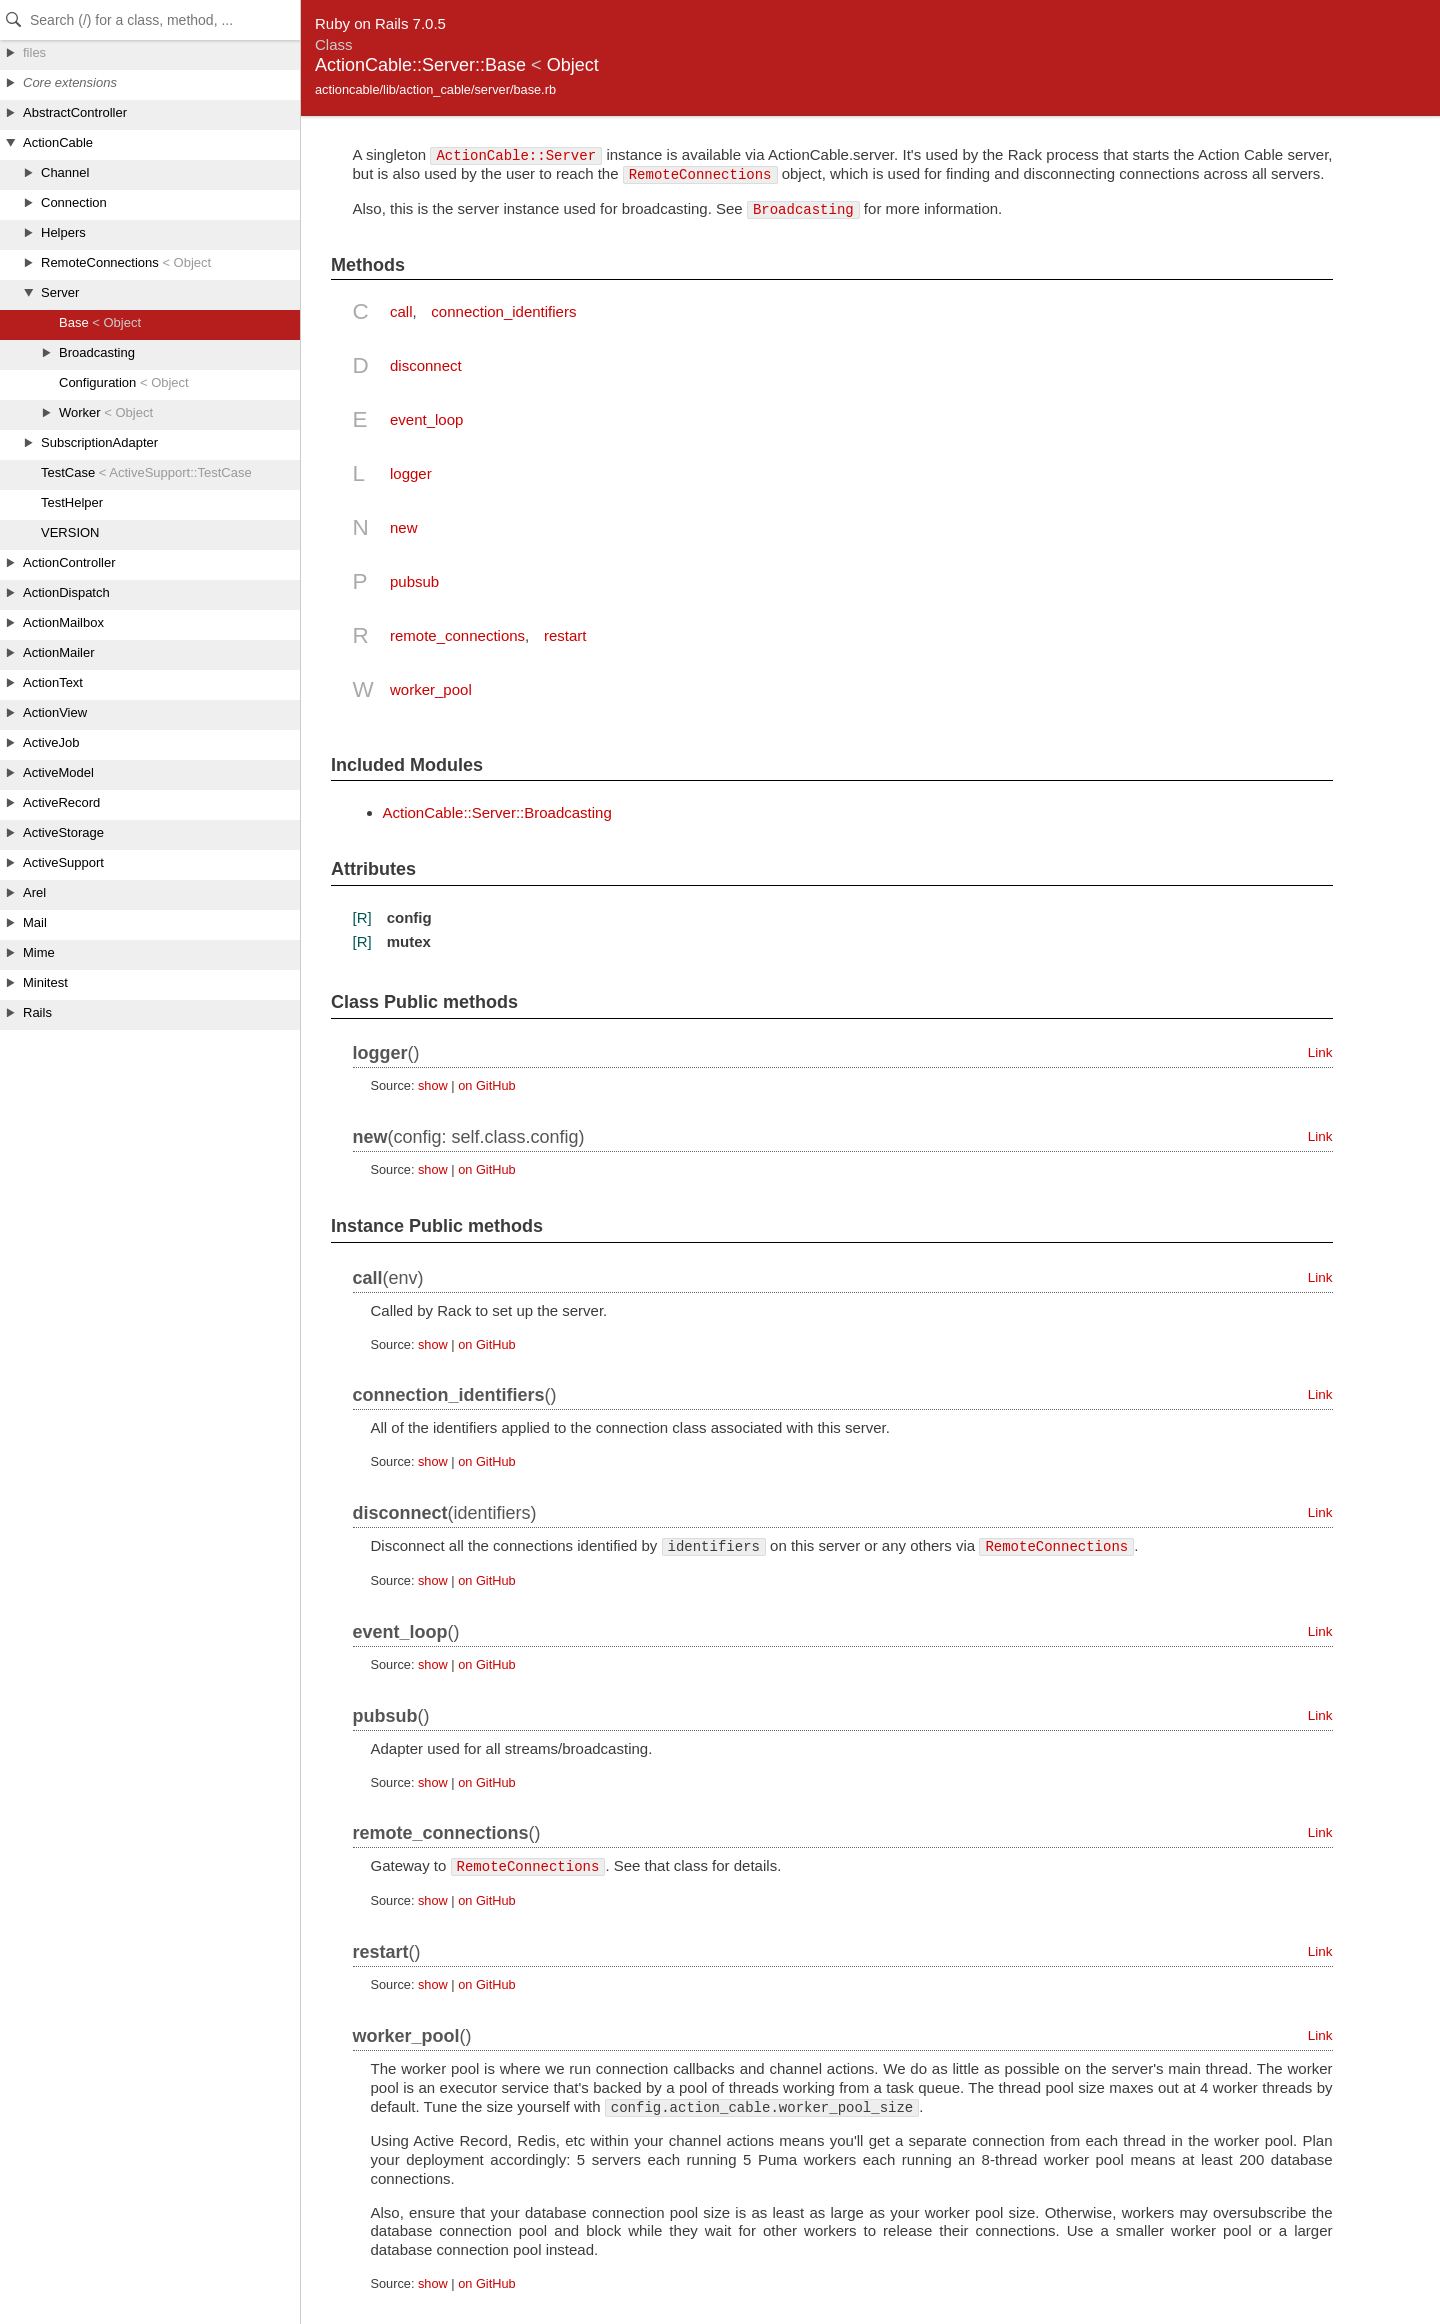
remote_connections (457, 635)
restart (565, 635)
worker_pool (431, 689)
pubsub (414, 581)
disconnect (426, 365)
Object (573, 65)
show (433, 1085)
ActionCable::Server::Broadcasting (497, 812)
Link (1320, 1052)
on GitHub (486, 1085)
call (401, 311)
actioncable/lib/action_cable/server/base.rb (435, 89)
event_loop (426, 419)
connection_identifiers (503, 311)
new (404, 527)
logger (411, 473)
